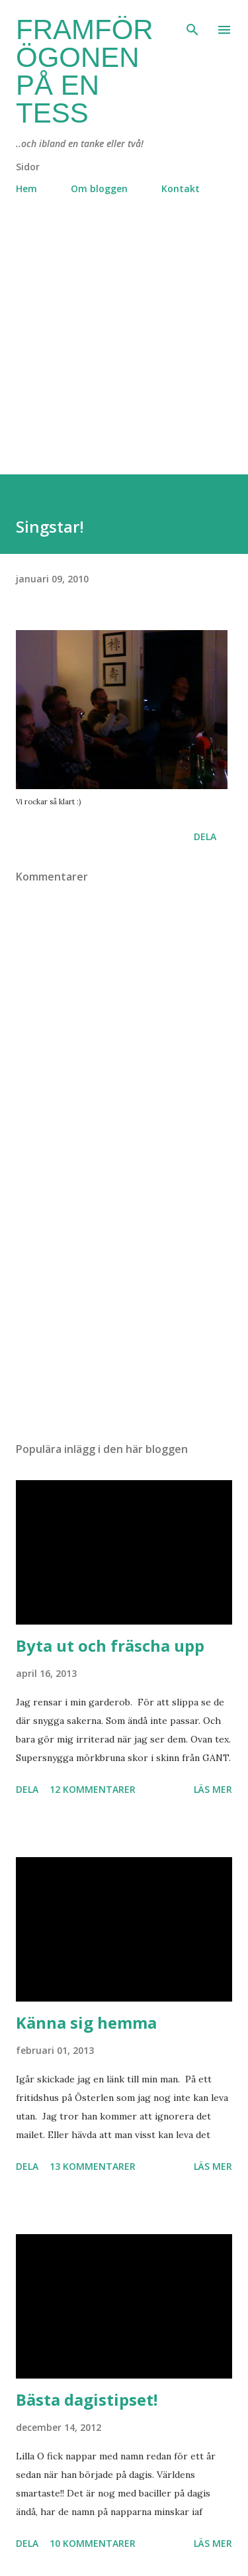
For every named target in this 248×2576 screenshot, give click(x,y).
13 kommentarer (93, 2166)
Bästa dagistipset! (86, 2399)
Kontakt (180, 188)
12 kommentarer (93, 1789)
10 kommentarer (93, 2543)
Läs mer (213, 1789)
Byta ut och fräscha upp (110, 1645)
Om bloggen (99, 188)
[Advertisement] (124, 350)
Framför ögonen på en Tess (84, 71)
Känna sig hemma (86, 2022)
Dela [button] (205, 836)
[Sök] (192, 24)
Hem (26, 188)
